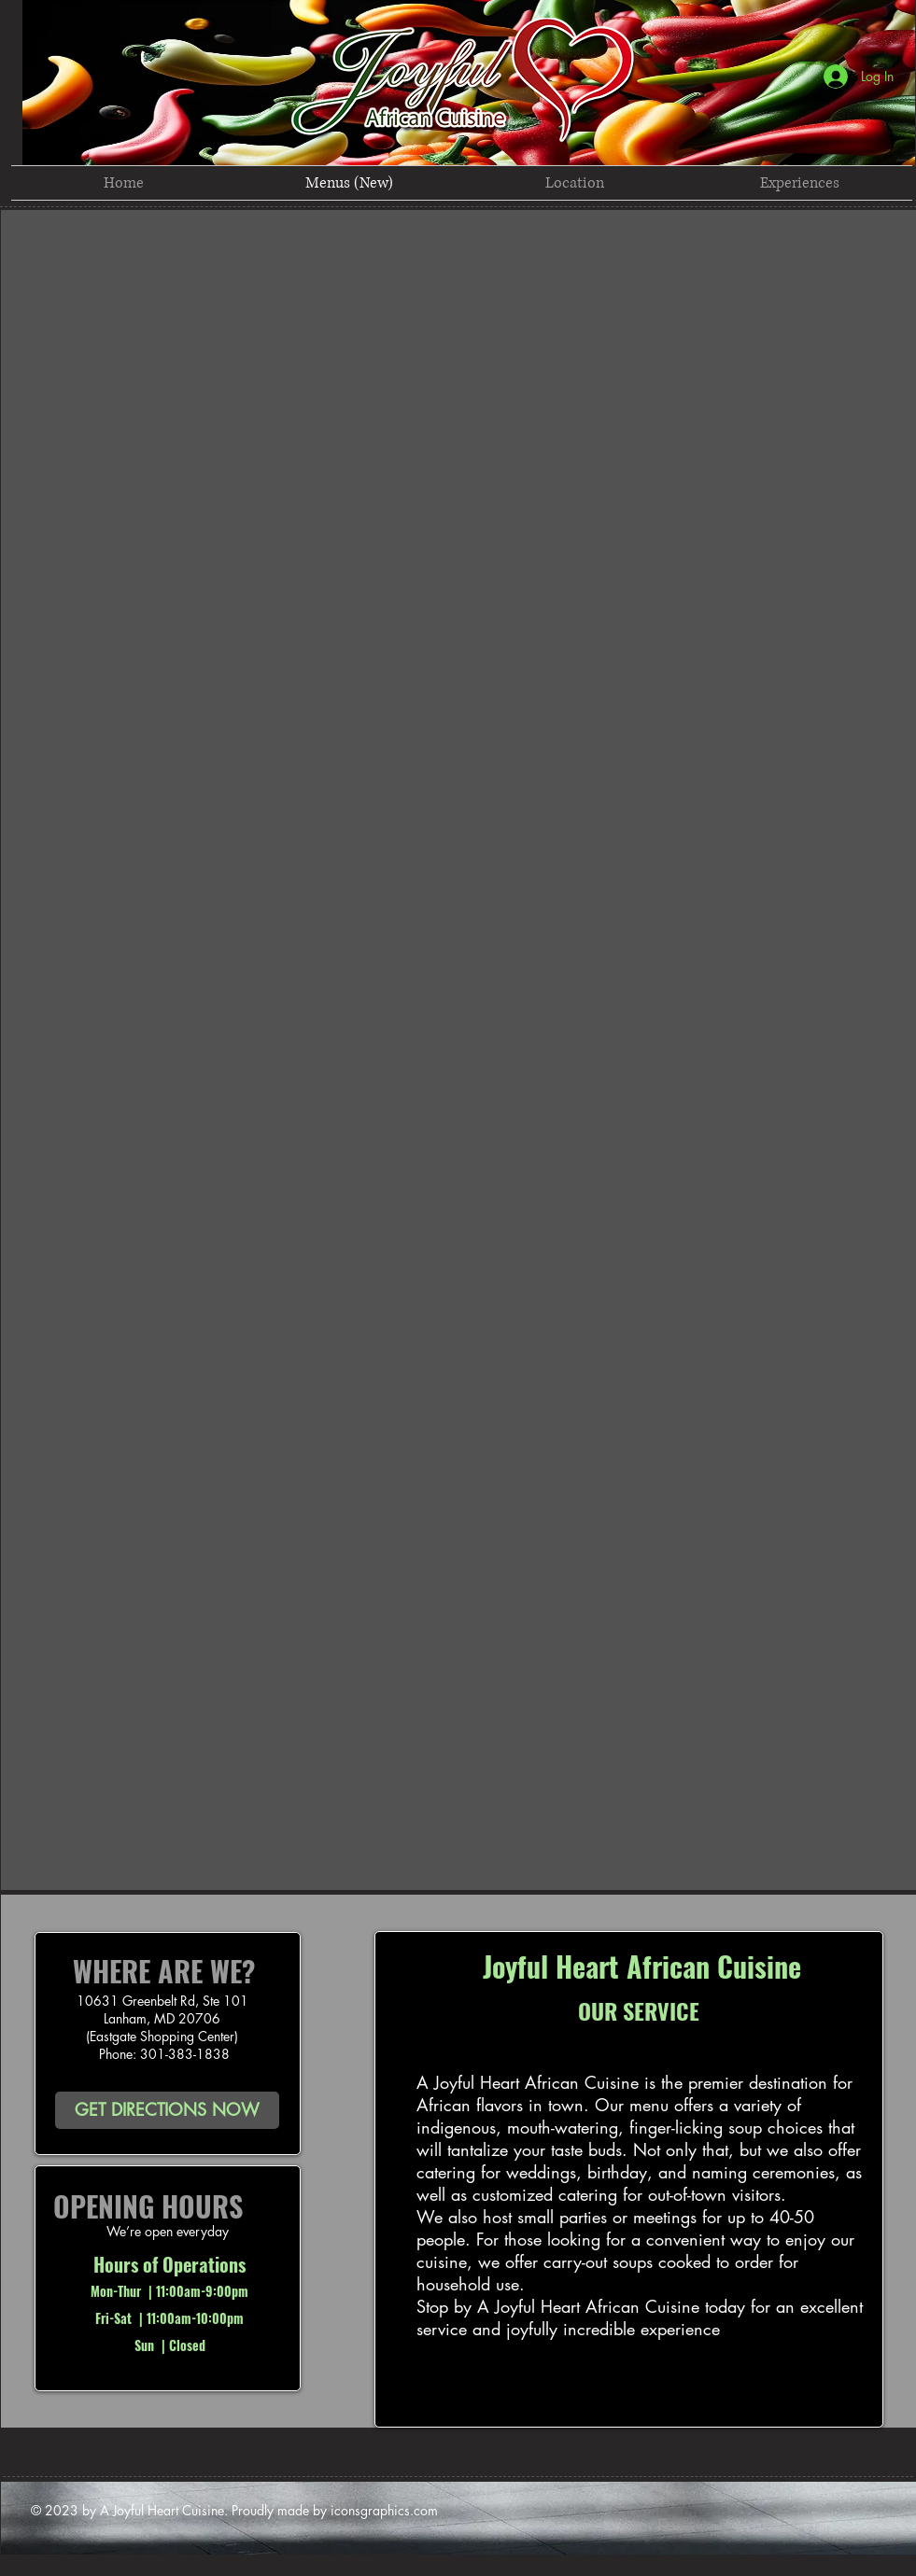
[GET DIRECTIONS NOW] (167, 2110)
